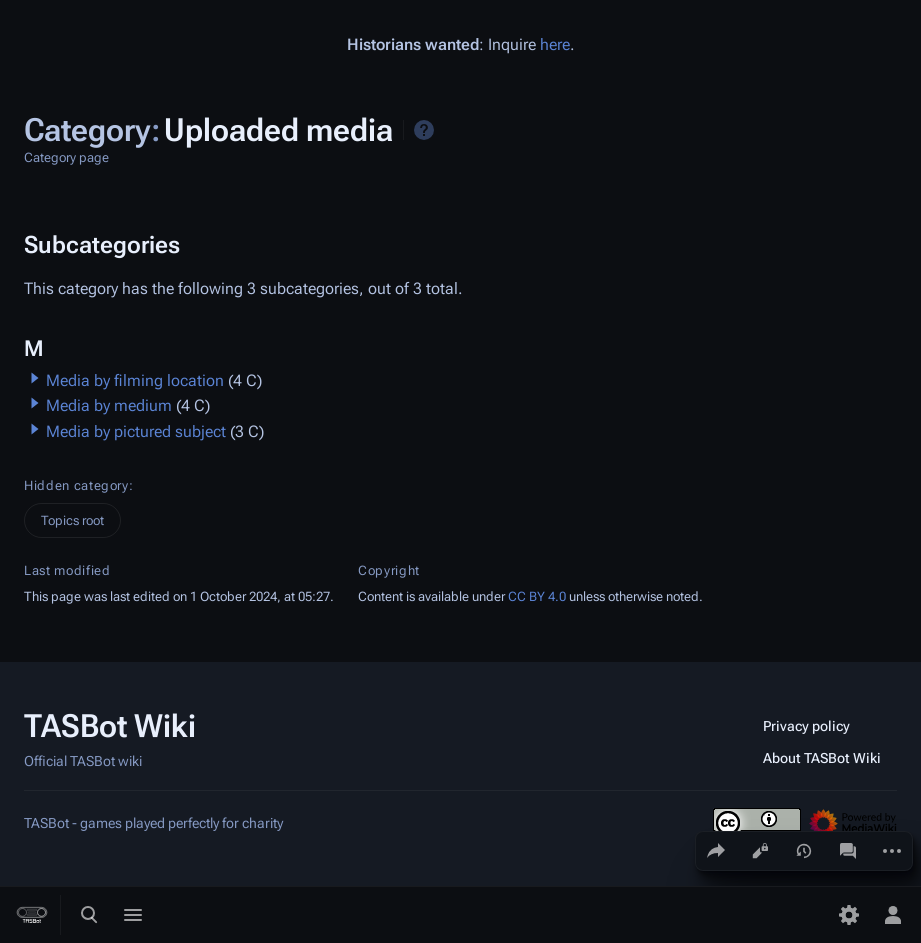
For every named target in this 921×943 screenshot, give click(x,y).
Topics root (72, 520)
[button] (35, 378)
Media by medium (109, 405)
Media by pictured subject (136, 431)
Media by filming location (135, 380)
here (555, 44)
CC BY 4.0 (537, 596)
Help (424, 130)
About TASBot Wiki (822, 758)
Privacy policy (806, 726)
